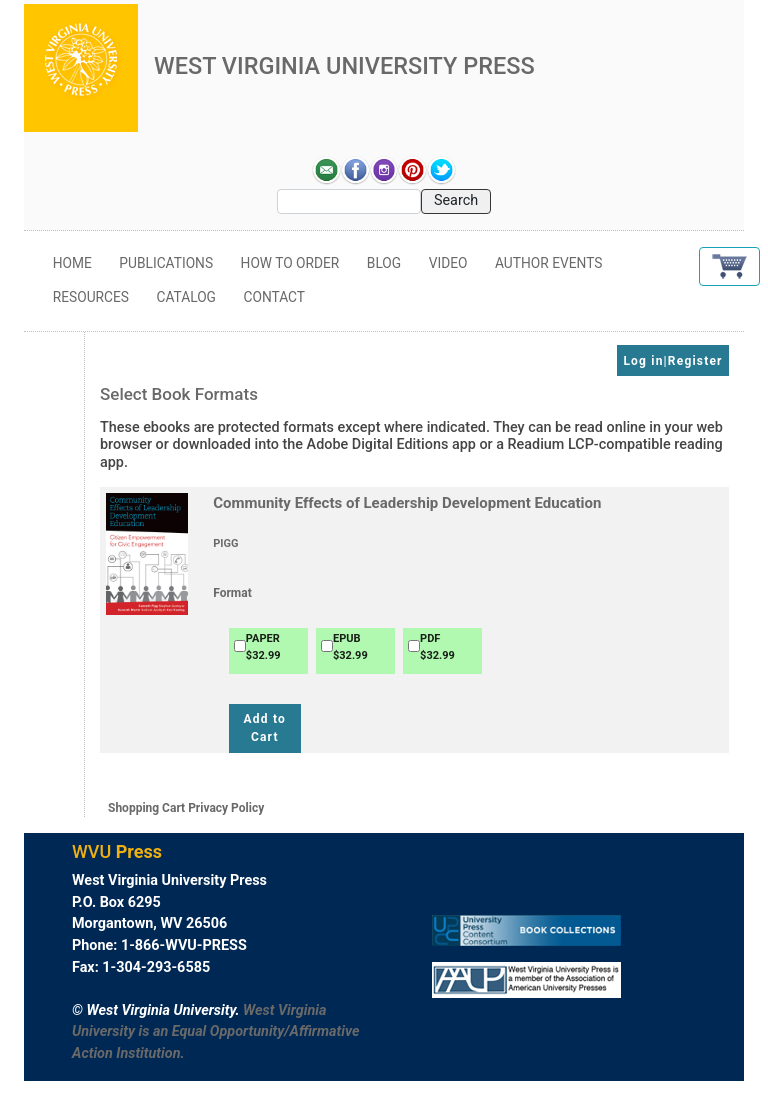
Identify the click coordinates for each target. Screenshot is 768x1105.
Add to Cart (265, 728)
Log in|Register (672, 361)
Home (72, 263)
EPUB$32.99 (350, 647)
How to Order (290, 263)
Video (448, 263)
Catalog (186, 297)
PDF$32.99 (437, 647)
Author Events (548, 263)
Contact (274, 297)
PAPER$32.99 (263, 647)
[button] (729, 266)
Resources (91, 297)
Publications (166, 263)
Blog (384, 263)
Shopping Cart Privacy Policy (186, 808)
